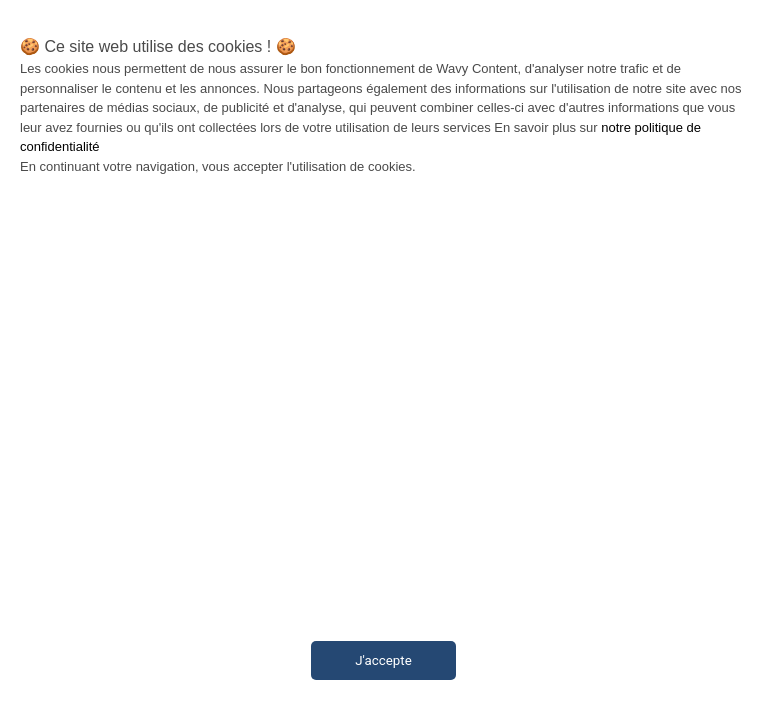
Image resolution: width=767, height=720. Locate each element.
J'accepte (383, 660)
